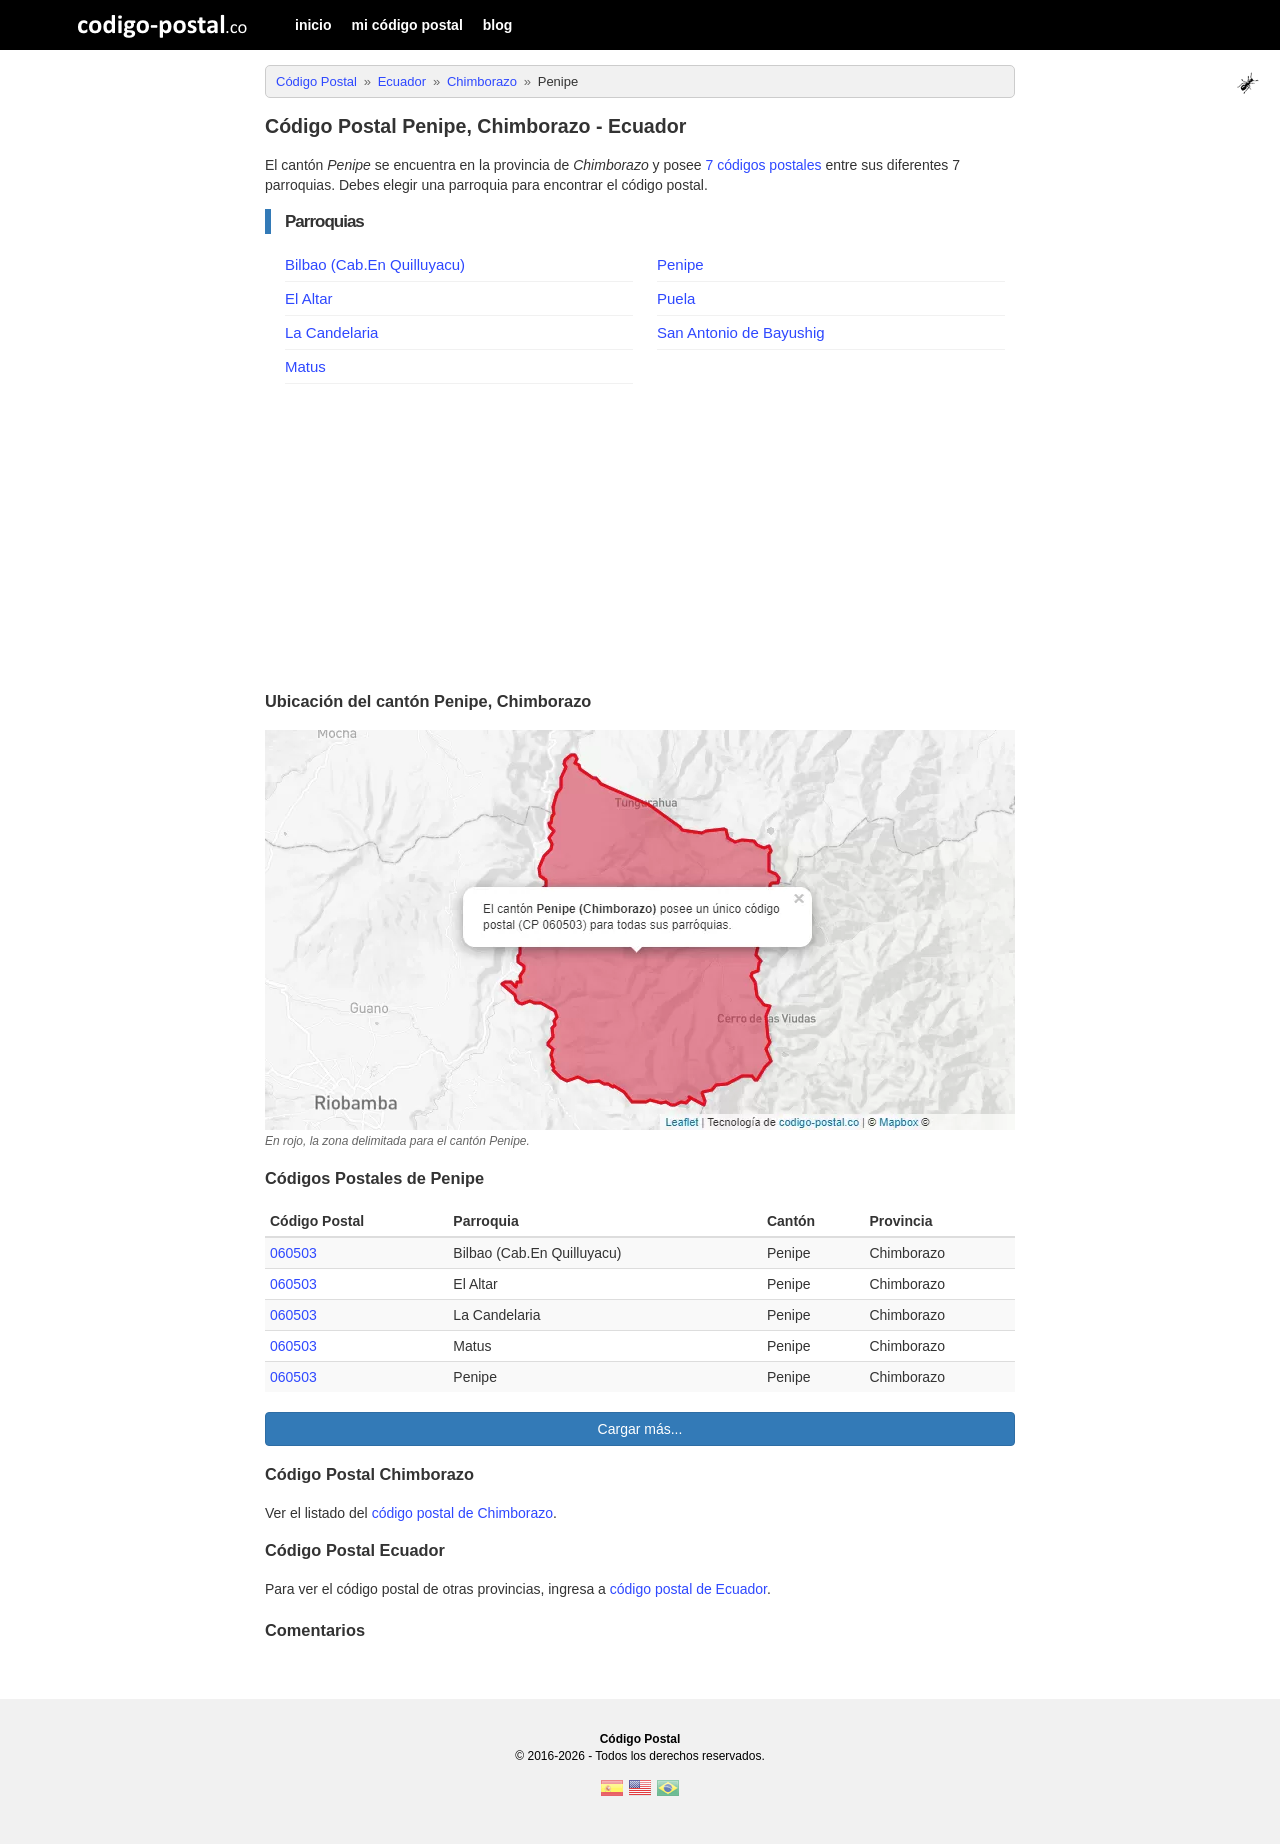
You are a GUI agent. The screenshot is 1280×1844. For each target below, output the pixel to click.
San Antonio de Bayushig (741, 332)
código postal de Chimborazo (462, 1513)
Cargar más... (640, 1429)
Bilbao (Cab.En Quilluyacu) (375, 264)
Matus (305, 366)
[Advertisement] (640, 534)
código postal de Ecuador (688, 1589)
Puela (676, 298)
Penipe (680, 264)
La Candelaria (331, 332)
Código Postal (640, 1739)
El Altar (309, 298)
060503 (293, 1253)
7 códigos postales (764, 165)
